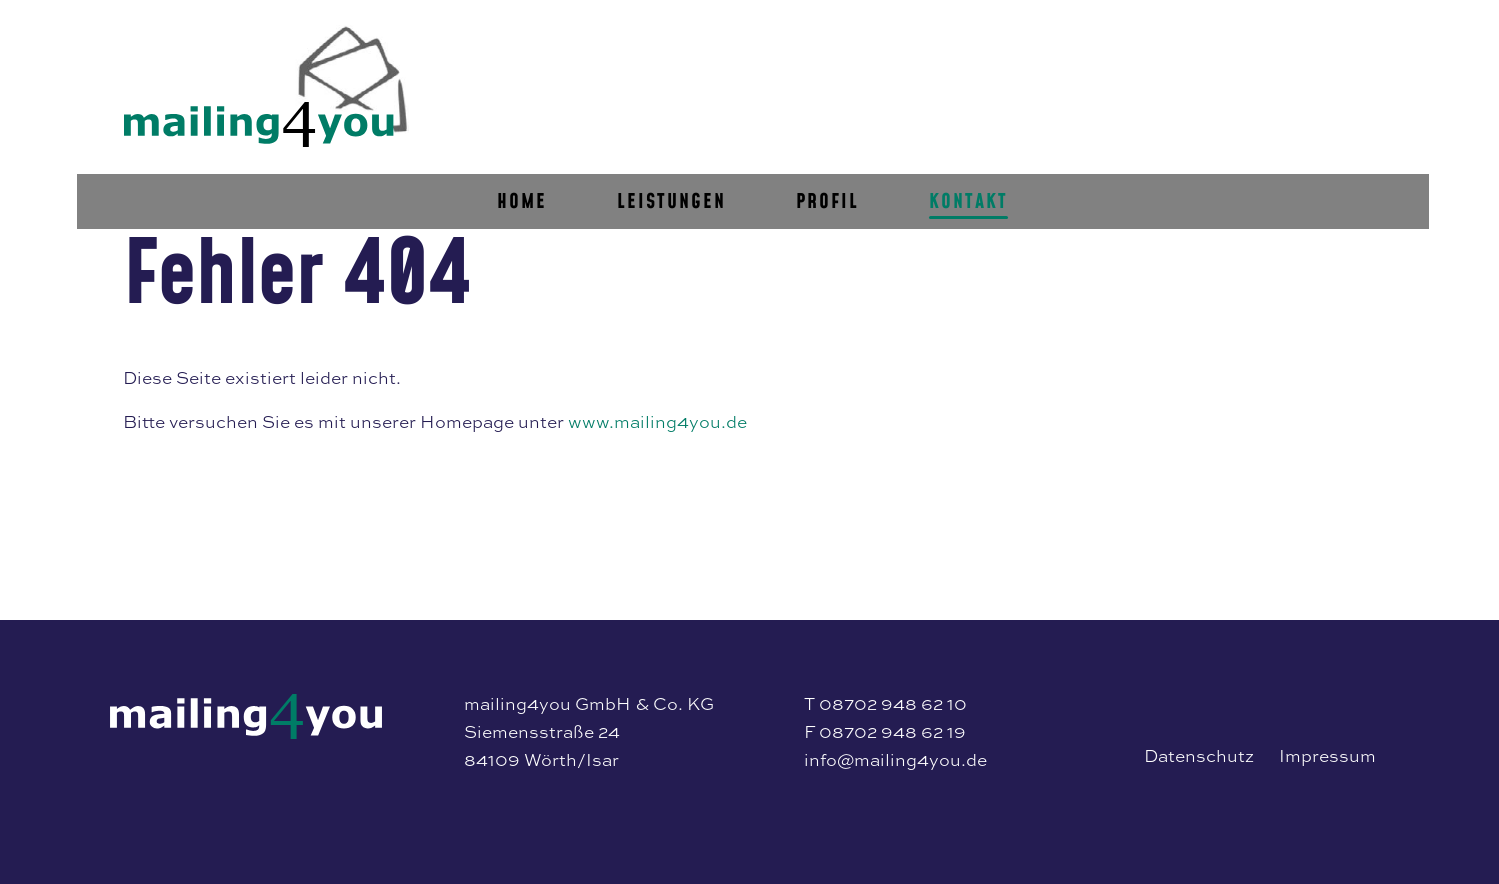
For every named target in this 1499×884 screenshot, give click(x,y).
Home (696, 118)
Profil (1001, 118)
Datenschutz (1199, 755)
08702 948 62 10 (893, 703)
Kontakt (1142, 118)
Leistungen (845, 118)
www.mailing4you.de (657, 421)
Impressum (1327, 755)
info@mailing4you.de (895, 759)
